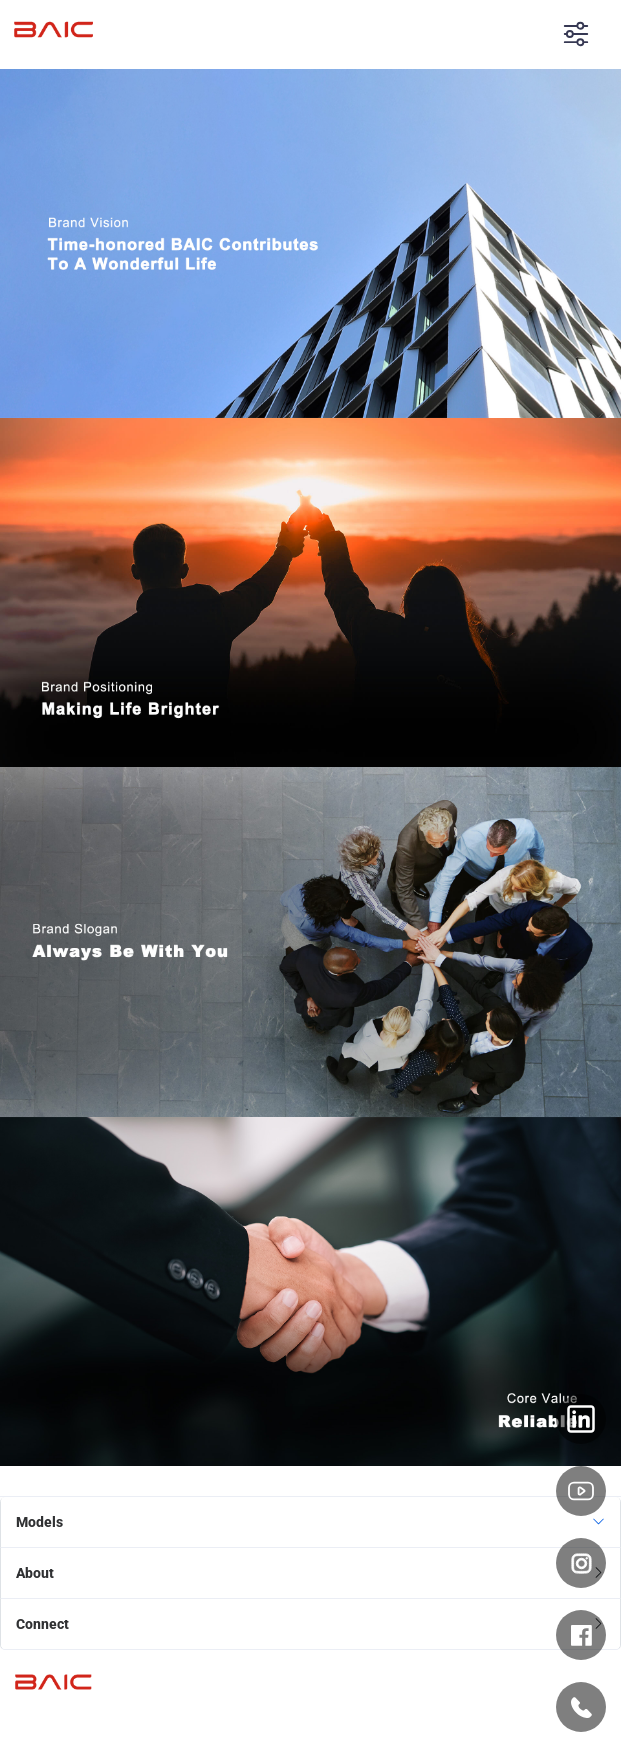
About (35, 1573)
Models (39, 1522)
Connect (42, 1624)
